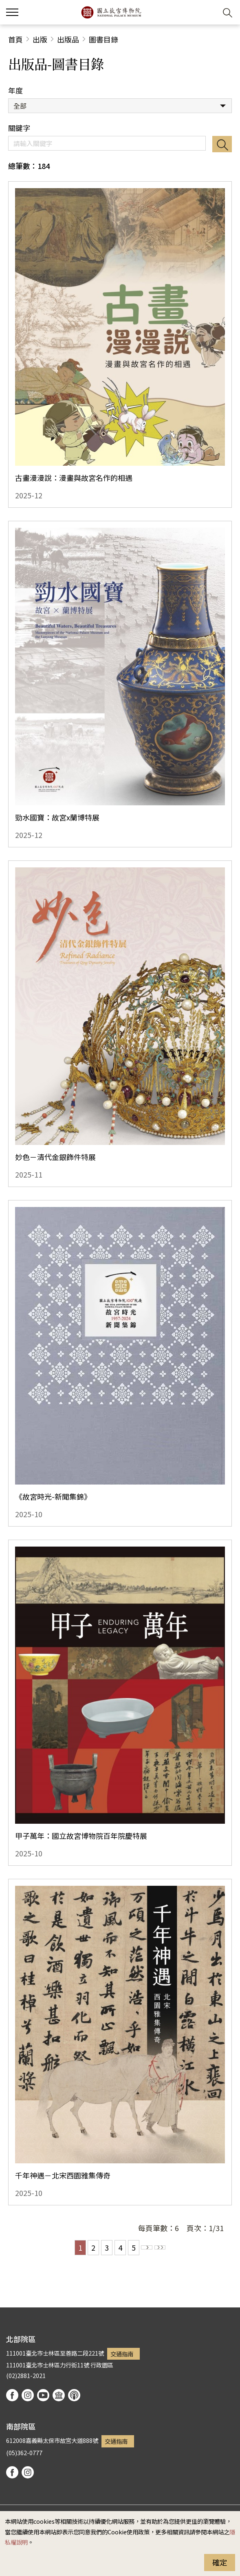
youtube (43, 2395)
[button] (207, 12)
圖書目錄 (103, 39)
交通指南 (121, 2353)
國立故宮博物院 (111, 12)
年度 (15, 90)
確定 (219, 2562)
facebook (12, 2395)
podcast (74, 2395)
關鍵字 (19, 128)
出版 (40, 39)
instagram (28, 2395)
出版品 (68, 39)
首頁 (15, 39)
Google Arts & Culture (59, 2395)
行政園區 (101, 2364)
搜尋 (222, 144)
